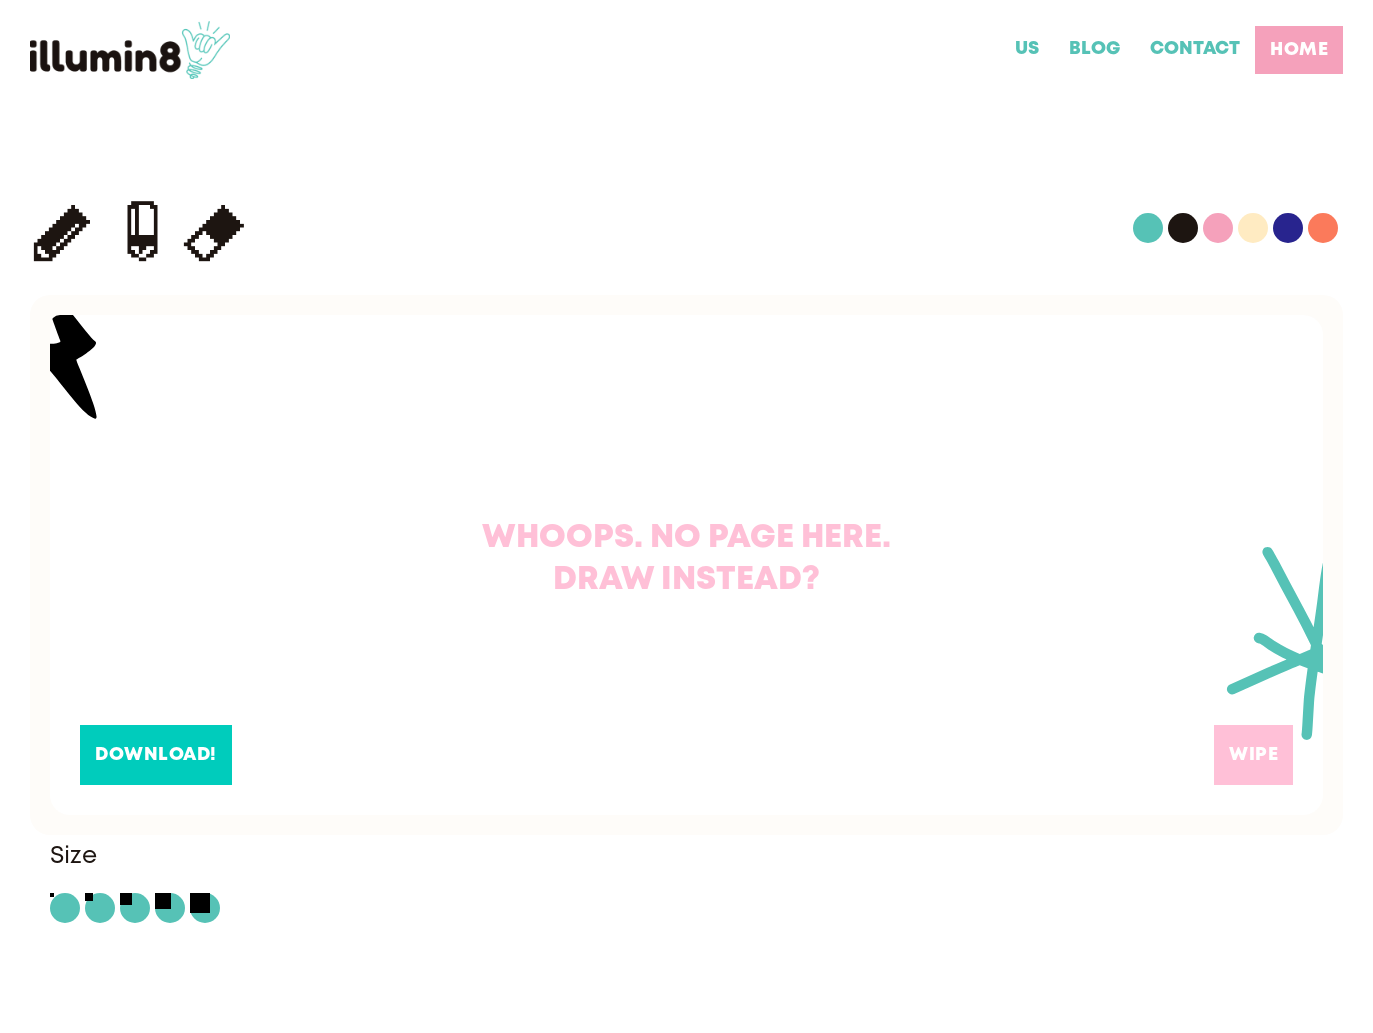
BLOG (1094, 49)
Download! (156, 755)
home (1299, 50)
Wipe (1253, 755)
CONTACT (1195, 49)
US (1027, 49)
